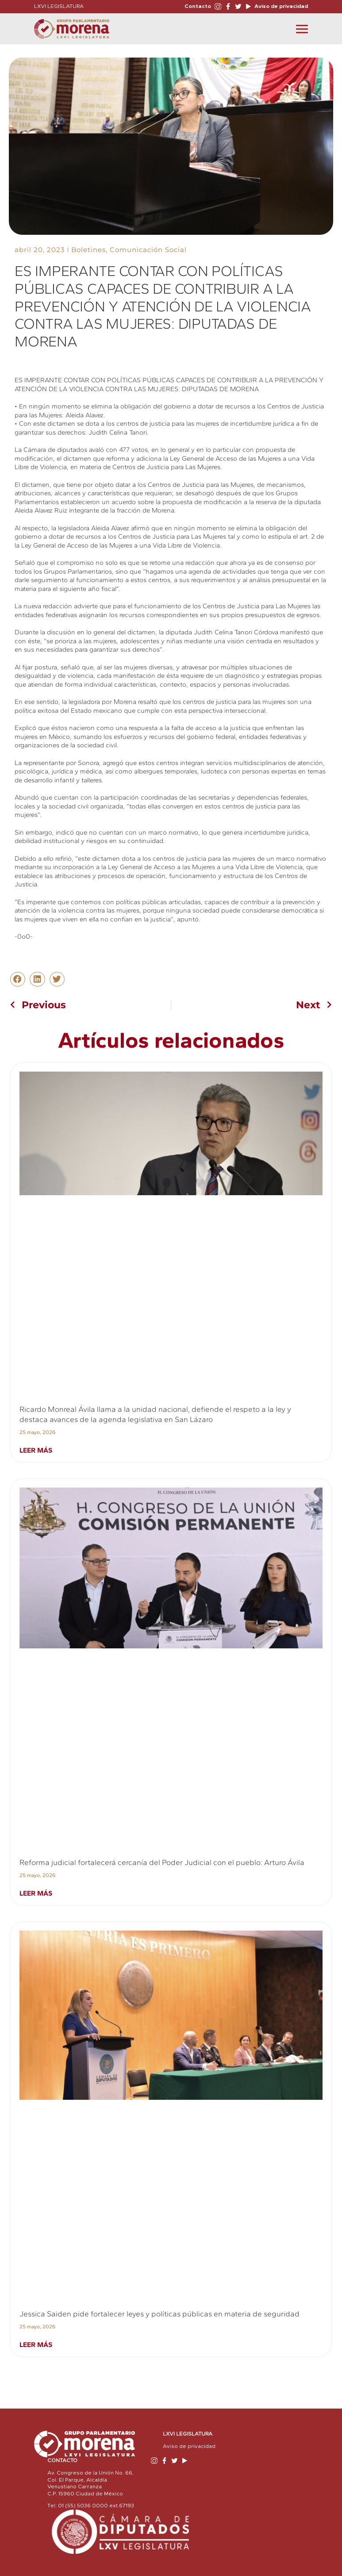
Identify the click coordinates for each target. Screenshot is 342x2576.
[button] (17, 979)
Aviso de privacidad (280, 6)
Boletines (88, 249)
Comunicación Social (148, 249)
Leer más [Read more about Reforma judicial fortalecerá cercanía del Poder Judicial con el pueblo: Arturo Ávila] (35, 1893)
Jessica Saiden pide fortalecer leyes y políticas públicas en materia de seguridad (159, 2313)
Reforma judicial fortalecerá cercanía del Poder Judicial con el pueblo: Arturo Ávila (161, 1862)
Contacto (197, 6)
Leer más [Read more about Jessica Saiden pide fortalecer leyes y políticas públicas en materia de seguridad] (35, 2344)
